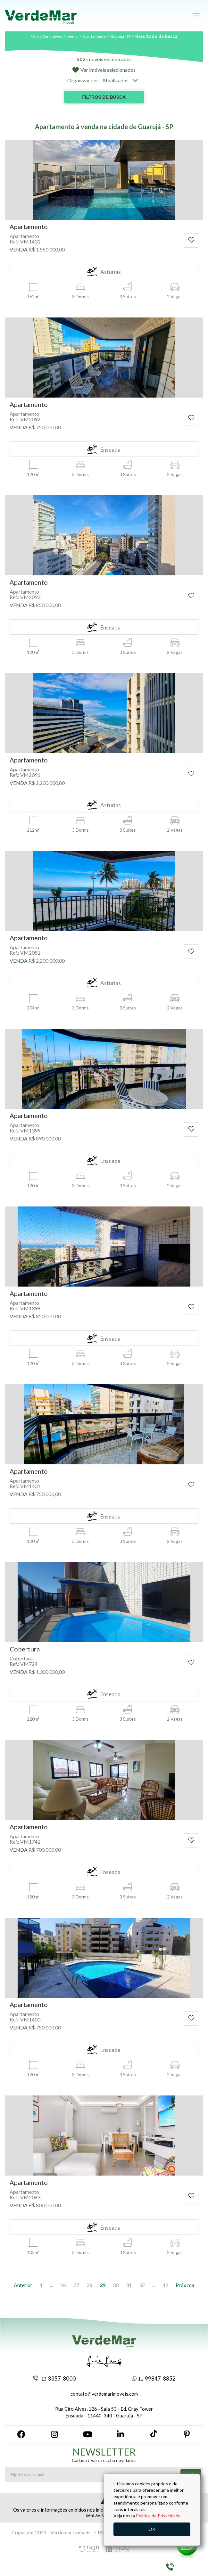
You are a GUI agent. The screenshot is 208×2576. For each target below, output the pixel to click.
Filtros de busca (104, 97)
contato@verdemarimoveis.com (104, 2394)
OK (151, 2529)
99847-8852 (153, 2378)
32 (142, 2285)
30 (116, 2285)
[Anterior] (23, 2285)
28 (89, 2285)
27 (76, 2285)
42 (165, 2285)
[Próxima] (185, 2285)
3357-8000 (54, 2378)
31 (129, 2285)
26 (63, 2285)
